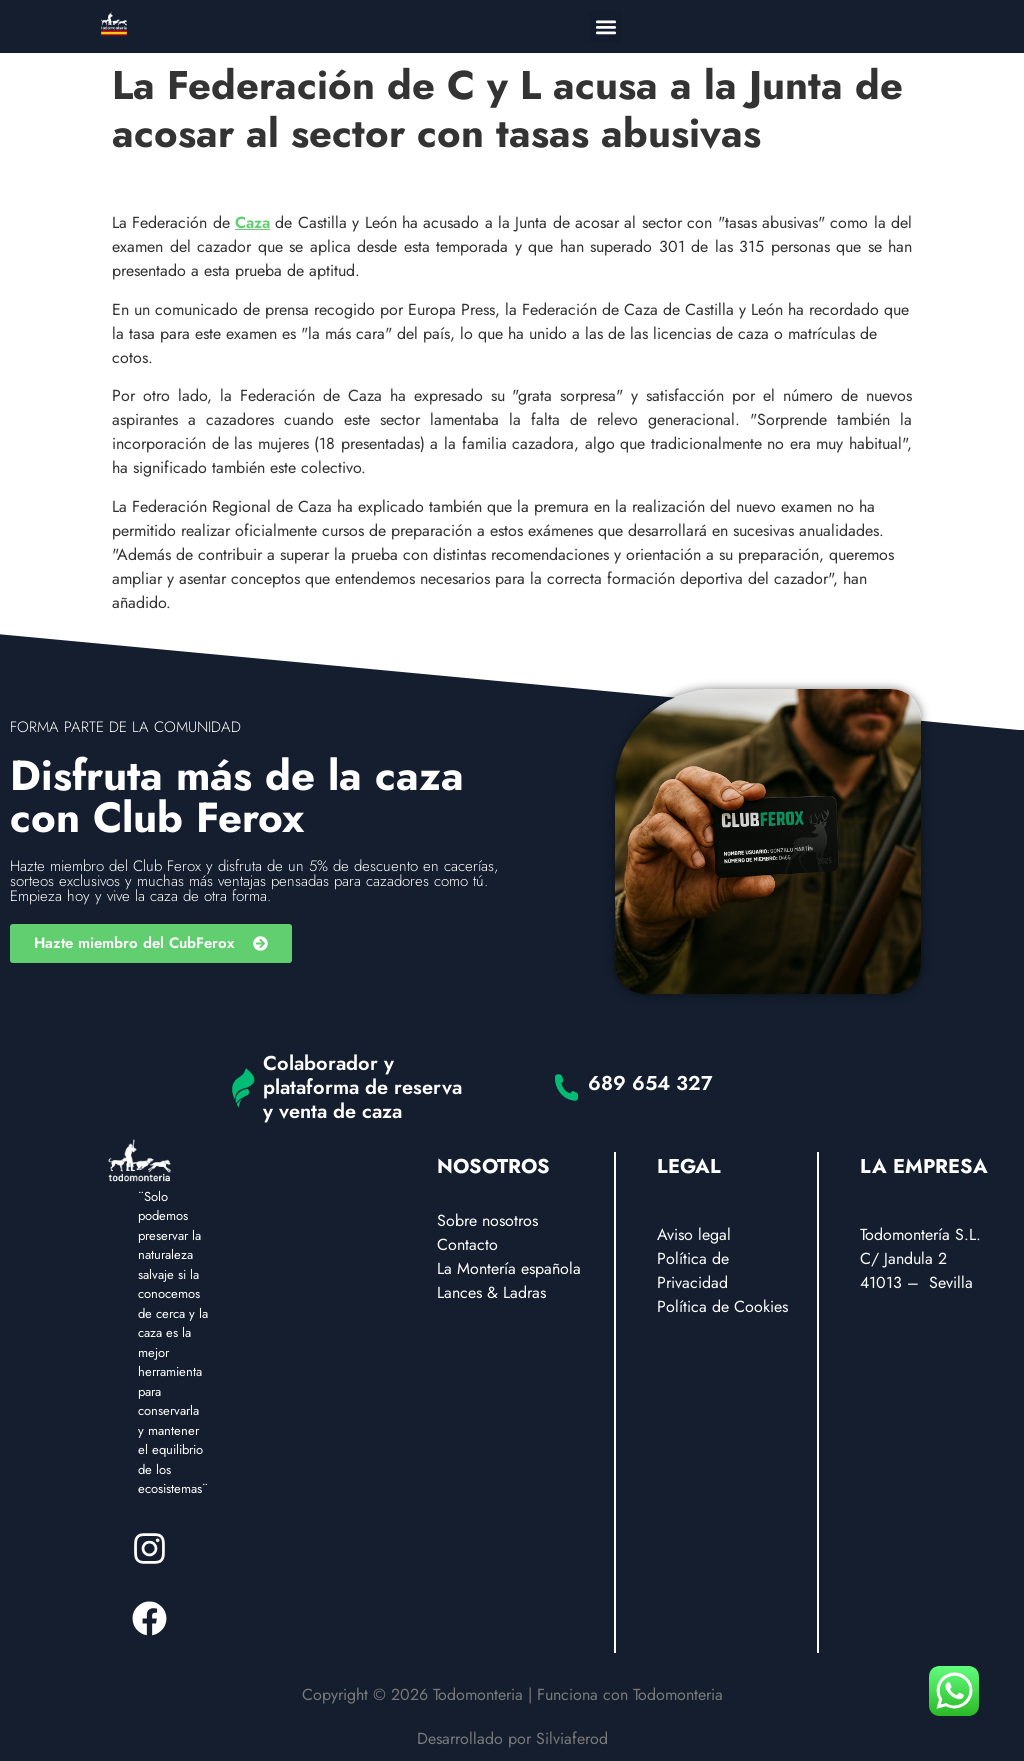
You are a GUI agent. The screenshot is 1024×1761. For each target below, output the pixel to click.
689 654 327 (650, 1083)
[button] (605, 26)
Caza (252, 222)
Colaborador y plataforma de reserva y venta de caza (362, 1087)
